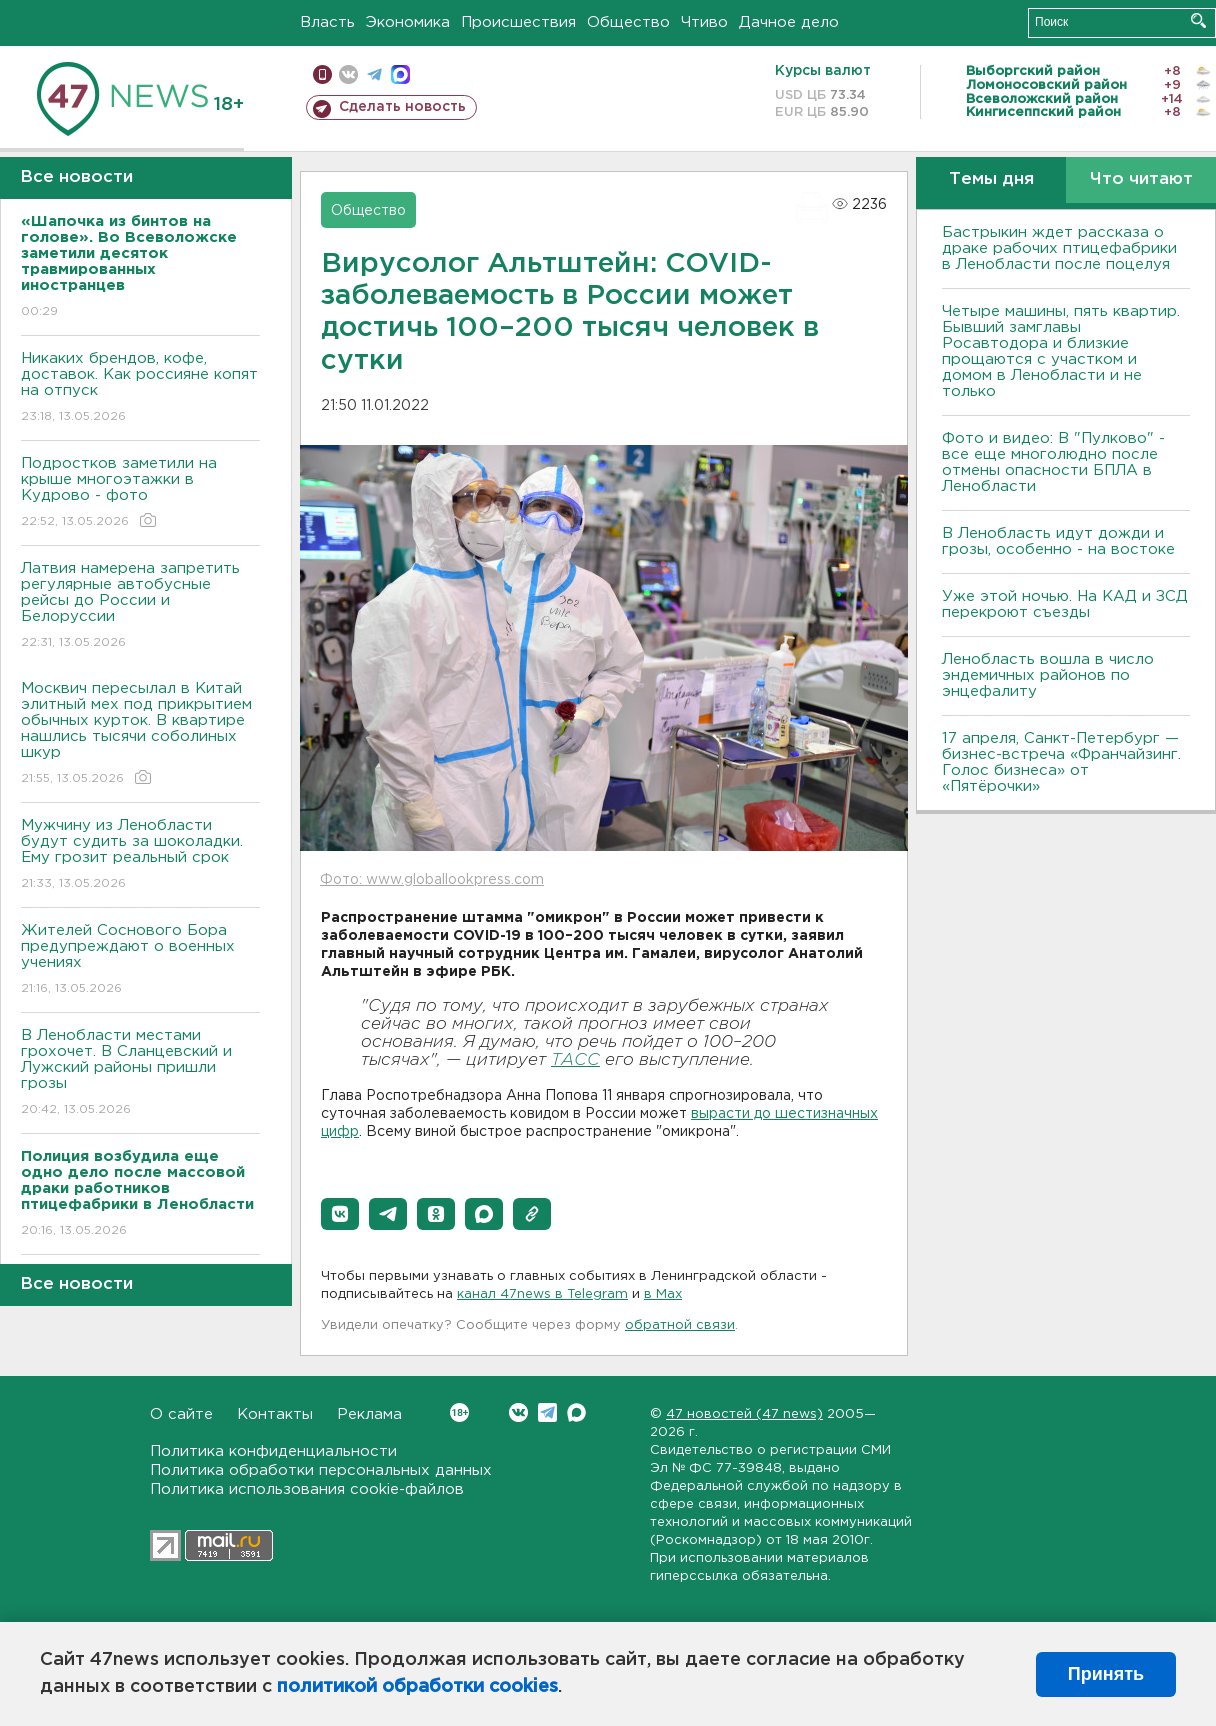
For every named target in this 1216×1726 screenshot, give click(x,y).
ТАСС (575, 1060)
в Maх (663, 1294)
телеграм (374, 74)
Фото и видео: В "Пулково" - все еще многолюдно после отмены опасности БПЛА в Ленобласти (1053, 462)
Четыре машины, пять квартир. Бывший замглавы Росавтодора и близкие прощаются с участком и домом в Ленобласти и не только (1061, 351)
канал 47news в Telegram (542, 1294)
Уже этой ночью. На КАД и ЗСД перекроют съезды (1065, 604)
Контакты (275, 1414)
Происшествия (518, 22)
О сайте (181, 1414)
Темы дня (991, 179)
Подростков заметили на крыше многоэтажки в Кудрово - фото (140, 493)
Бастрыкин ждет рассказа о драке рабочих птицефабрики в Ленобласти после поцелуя (1059, 248)
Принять (1106, 1674)
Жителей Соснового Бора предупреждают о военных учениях (140, 960)
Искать (1198, 20)
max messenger (400, 74)
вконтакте (348, 74)
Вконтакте (459, 1412)
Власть (327, 22)
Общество (628, 22)
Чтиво (704, 22)
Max (576, 1412)
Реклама (369, 1414)
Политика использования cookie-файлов (307, 1489)
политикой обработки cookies (417, 1687)
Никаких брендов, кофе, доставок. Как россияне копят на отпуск (140, 388)
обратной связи (680, 1325)
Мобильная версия (322, 74)
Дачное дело (789, 22)
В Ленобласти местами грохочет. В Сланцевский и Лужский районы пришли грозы (140, 1073)
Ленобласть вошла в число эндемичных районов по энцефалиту (1048, 675)
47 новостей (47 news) (744, 1414)
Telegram (547, 1412)
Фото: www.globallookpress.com (432, 880)
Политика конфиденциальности (273, 1451)
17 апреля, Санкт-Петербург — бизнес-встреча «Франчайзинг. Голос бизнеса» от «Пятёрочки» (1061, 762)
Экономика (408, 22)
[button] (340, 1214)
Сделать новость (402, 107)
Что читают (1141, 179)
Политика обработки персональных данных (321, 1470)
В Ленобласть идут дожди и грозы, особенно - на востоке (1058, 541)
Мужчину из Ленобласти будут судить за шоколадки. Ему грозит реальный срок (140, 855)
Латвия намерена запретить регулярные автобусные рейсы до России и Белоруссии (140, 606)
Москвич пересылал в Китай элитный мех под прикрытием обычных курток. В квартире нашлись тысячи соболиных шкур (140, 734)
